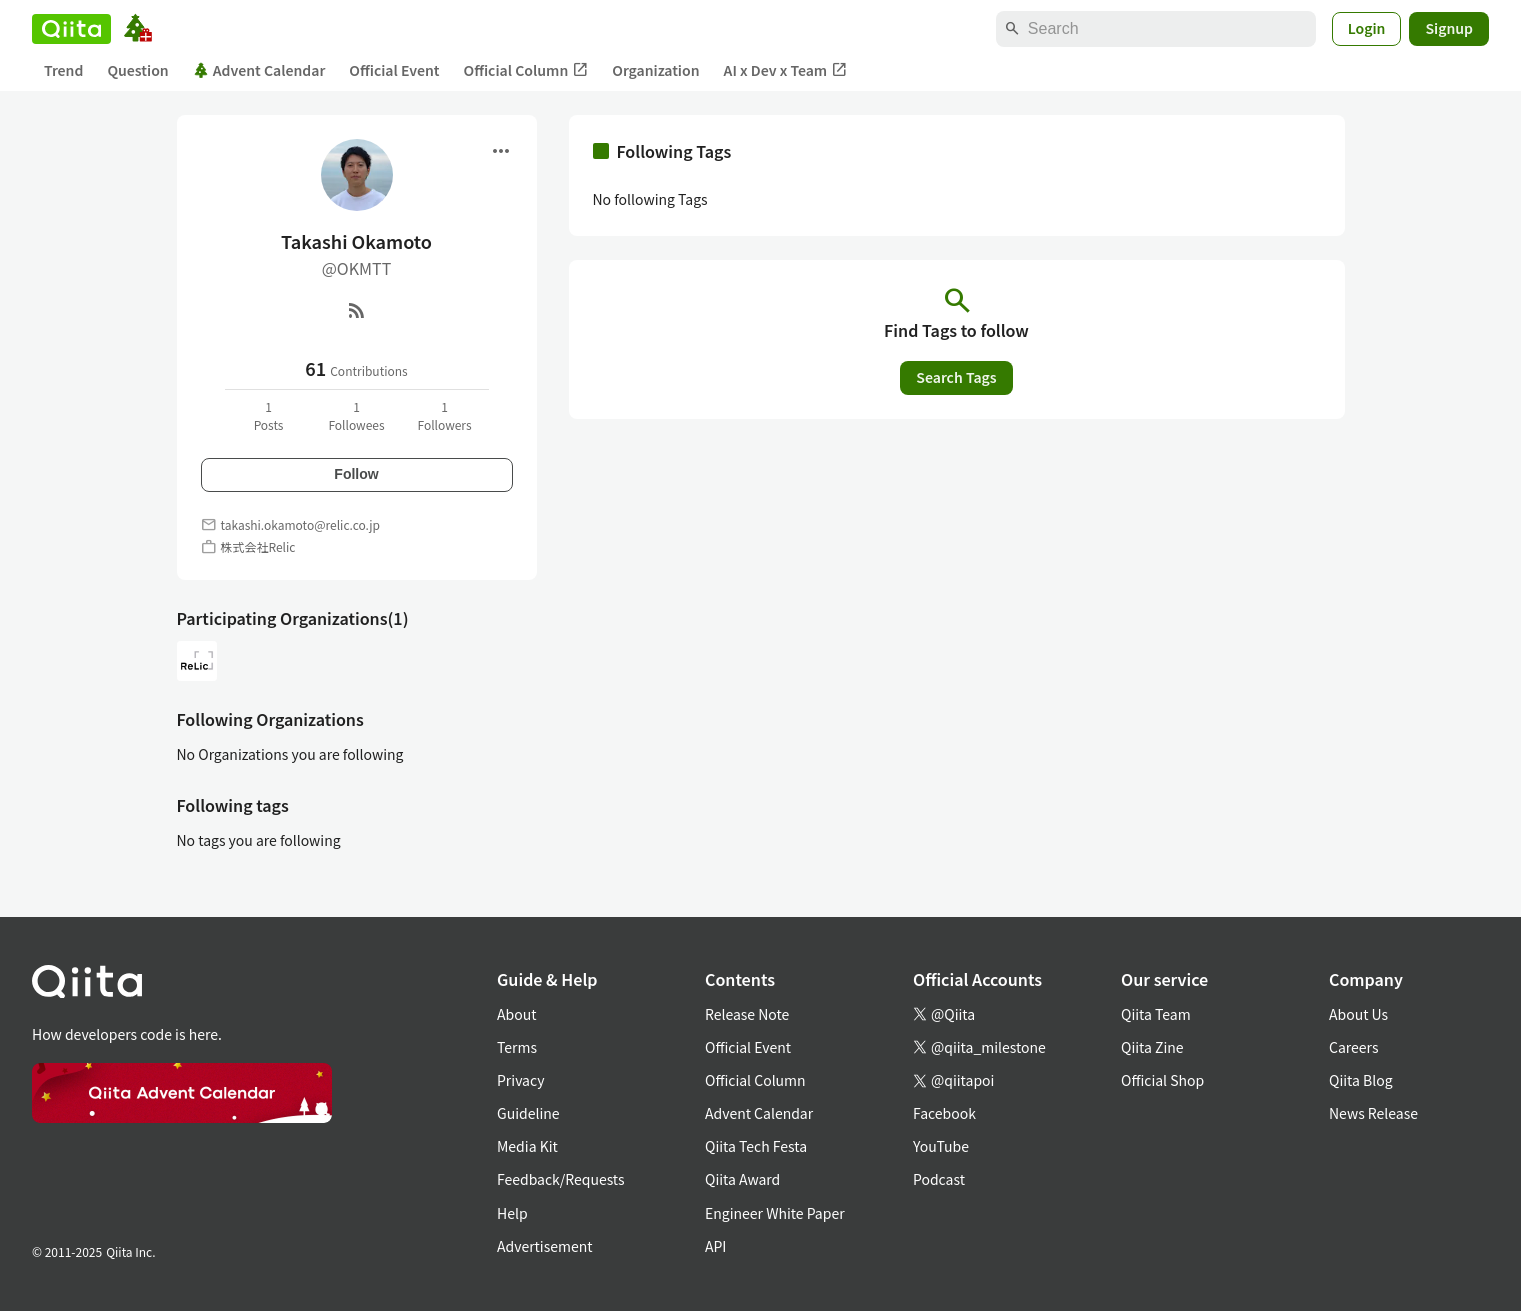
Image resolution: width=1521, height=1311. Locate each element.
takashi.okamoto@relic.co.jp (300, 524)
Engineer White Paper (775, 1213)
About (516, 1014)
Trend (63, 70)
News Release (1373, 1113)
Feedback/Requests (561, 1179)
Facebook (944, 1113)
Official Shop (1162, 1080)
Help (512, 1213)
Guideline (528, 1113)
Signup (1449, 28)
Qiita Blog (1361, 1080)
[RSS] (357, 310)
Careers (1353, 1047)
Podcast (939, 1179)
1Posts (269, 415)
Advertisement (545, 1246)
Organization (655, 70)
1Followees (356, 415)
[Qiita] (71, 29)
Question (137, 70)
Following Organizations (270, 719)
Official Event (394, 70)
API (715, 1246)
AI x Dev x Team (786, 70)
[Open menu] (501, 151)
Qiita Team (1156, 1014)
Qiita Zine (1152, 1047)
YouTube (941, 1146)
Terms (517, 1047)
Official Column (526, 70)
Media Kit (527, 1146)
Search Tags (956, 377)
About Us (1358, 1014)
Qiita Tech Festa (756, 1146)
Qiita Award (742, 1179)
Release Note (747, 1014)
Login (1367, 28)
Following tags (233, 805)
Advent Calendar (259, 70)
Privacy (520, 1080)
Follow (356, 474)
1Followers (444, 415)
